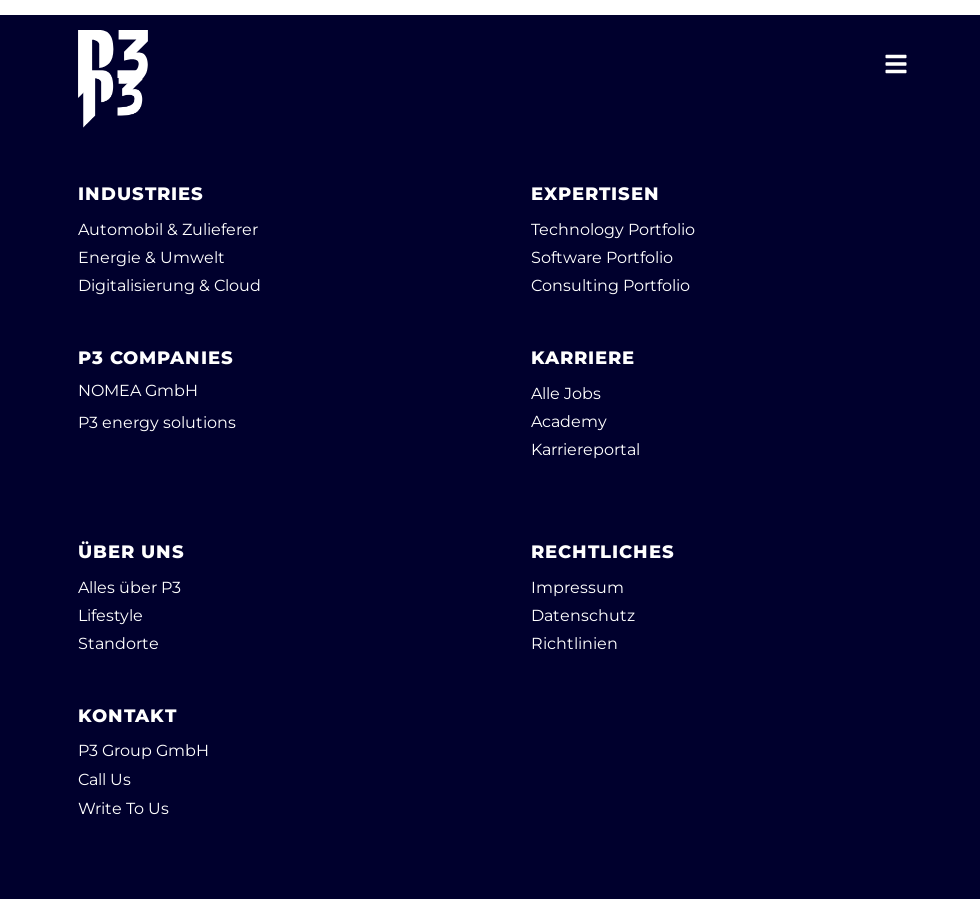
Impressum (577, 587)
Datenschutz (583, 615)
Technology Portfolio (613, 229)
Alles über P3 (129, 587)
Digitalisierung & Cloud (169, 285)
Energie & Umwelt (151, 257)
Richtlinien (574, 643)
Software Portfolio (602, 257)
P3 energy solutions (157, 422)
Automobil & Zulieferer (168, 229)
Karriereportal (585, 449)
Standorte (118, 643)
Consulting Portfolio (610, 285)
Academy (569, 421)
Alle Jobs (566, 393)
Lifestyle (110, 615)
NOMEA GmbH (138, 390)
